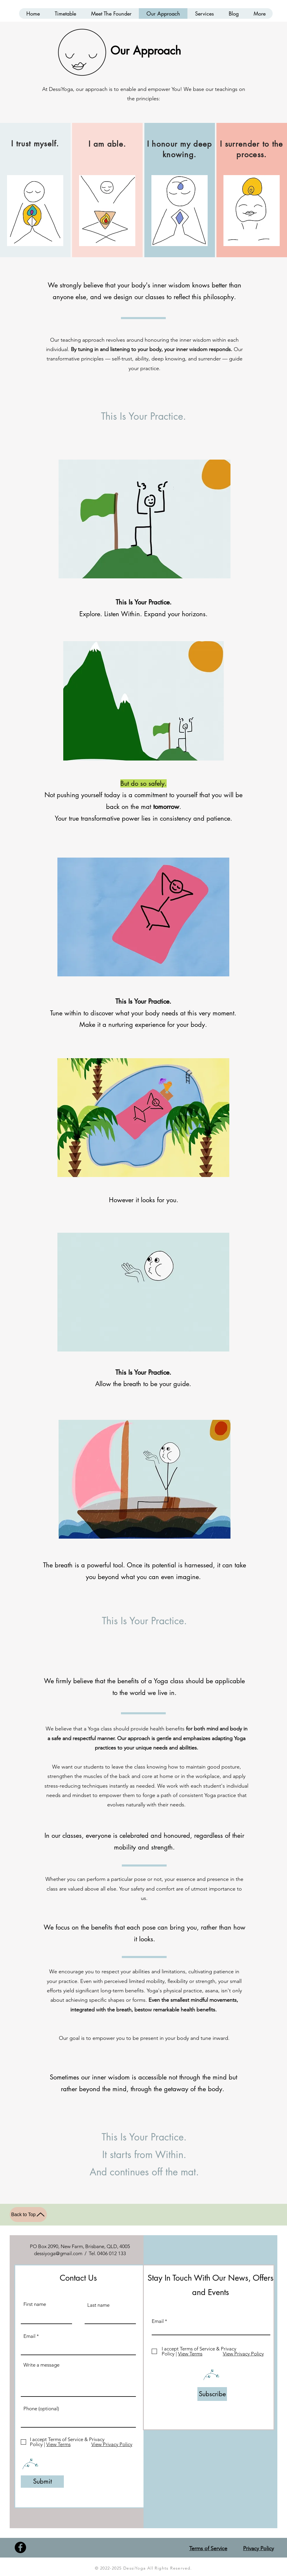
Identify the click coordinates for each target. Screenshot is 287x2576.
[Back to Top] (28, 2214)
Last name (98, 2305)
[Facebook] (20, 2547)
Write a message (41, 2364)
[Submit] (42, 2481)
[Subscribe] (212, 2394)
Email (29, 2336)
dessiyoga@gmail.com (58, 2253)
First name (34, 2304)
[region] (35, 190)
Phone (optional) (41, 2408)
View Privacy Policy (111, 2444)
